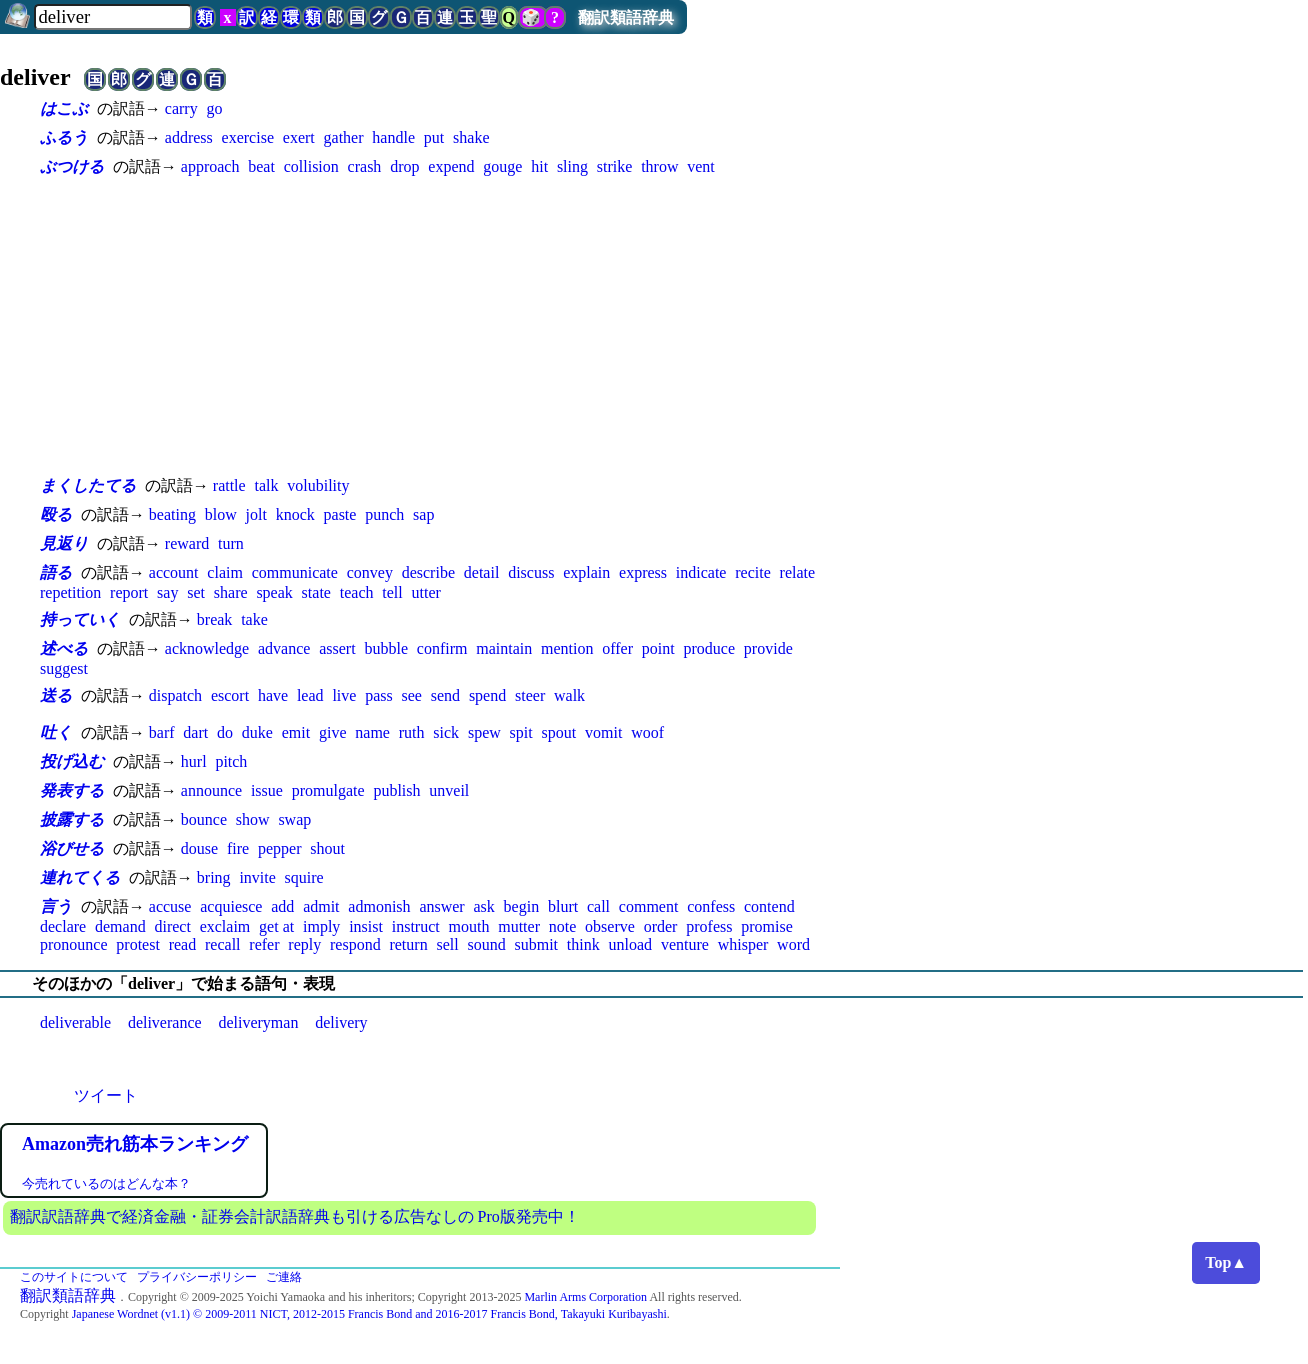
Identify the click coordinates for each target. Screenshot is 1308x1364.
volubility (318, 485)
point (658, 648)
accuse (170, 906)
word (793, 944)
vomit (603, 732)
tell (392, 592)
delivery (341, 1022)
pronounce (74, 944)
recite (753, 572)
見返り (64, 543)
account (174, 572)
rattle (229, 485)
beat (261, 166)
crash (365, 166)
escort (230, 695)
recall (223, 944)
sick (446, 732)
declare (63, 926)
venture (685, 944)
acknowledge (207, 648)
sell (447, 944)
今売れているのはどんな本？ (106, 1183)
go (214, 108)
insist (366, 926)
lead (310, 695)
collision (311, 166)
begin (522, 906)
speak (274, 592)
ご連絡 (284, 1277)
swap (294, 819)
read (183, 944)
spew (484, 732)
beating (172, 514)
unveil (449, 790)
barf (162, 732)
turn (231, 543)
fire (238, 848)
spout (559, 732)
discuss (531, 572)
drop (404, 166)
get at (276, 926)
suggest (64, 668)
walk (569, 695)
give (333, 732)
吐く (56, 732)
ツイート (106, 1095)
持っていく (80, 619)
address (189, 137)
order (661, 926)
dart (195, 732)
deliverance (165, 1022)
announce (211, 790)
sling (572, 166)
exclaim (225, 926)
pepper (280, 848)
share (231, 592)
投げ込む (72, 761)
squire (304, 877)
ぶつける (72, 166)
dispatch (175, 695)
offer (617, 648)
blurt (563, 906)
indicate (701, 572)
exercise (248, 137)
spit (521, 732)
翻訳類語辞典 (626, 17)
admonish (379, 906)
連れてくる (80, 877)
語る (56, 572)
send (445, 695)
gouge (502, 166)
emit (296, 732)
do (225, 732)
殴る (56, 514)
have (273, 695)
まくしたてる (88, 485)
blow (221, 514)
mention (567, 648)
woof (647, 732)
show (253, 819)
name (372, 732)
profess (709, 926)
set (196, 592)
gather (344, 137)
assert (337, 648)
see (412, 695)
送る (56, 695)
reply (304, 944)
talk (266, 485)
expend (451, 166)
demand (120, 926)
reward (187, 543)
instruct (416, 926)
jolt (255, 514)
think (583, 944)
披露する (72, 819)
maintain (504, 648)
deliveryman (258, 1022)
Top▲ (1226, 1262)
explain (586, 572)
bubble (386, 648)
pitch (231, 761)
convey (370, 572)
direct (172, 926)
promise (767, 926)
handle (393, 137)
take (254, 619)
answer (441, 906)
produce (710, 648)
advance (284, 648)
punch (384, 514)
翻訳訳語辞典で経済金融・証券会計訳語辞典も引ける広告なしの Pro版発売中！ (295, 1216)
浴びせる (72, 848)
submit (536, 944)
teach (357, 592)
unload (631, 944)
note (563, 926)
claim (225, 572)
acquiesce (231, 906)
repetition (70, 592)
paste (340, 514)
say (167, 592)
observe (610, 926)
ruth (412, 732)
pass (379, 695)
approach (210, 166)
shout (327, 848)
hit (539, 166)
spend (487, 695)
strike (615, 166)
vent (701, 166)
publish (396, 790)
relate (798, 572)
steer (530, 695)
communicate (295, 572)
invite (257, 877)
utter (426, 592)
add (282, 906)
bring (214, 877)
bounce (204, 819)
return (408, 944)
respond (355, 944)
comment (649, 906)
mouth (469, 926)
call (598, 906)
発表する (72, 790)
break (215, 619)
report (129, 592)
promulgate (328, 790)
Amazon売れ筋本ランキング (135, 1144)
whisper (743, 944)
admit (321, 906)
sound (486, 944)
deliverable (75, 1022)
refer (264, 944)
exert (299, 137)
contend (769, 906)
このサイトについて (74, 1277)
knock (295, 514)
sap (423, 514)
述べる (64, 648)
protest (138, 944)
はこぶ (64, 108)
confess (711, 906)
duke (257, 732)
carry (181, 108)
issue (267, 790)
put (434, 137)
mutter (519, 926)
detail (482, 572)
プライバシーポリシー (197, 1277)
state (316, 592)
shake (471, 137)
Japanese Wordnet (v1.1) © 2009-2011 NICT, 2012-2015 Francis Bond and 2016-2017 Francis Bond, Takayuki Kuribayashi (369, 1314)
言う (56, 906)
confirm (442, 648)
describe (428, 572)
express (643, 572)
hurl (194, 761)
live (344, 695)
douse (199, 848)
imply (321, 926)
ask (483, 906)
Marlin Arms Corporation (585, 1297)
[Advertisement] (440, 326)
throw (659, 166)
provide (768, 648)
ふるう (64, 137)
